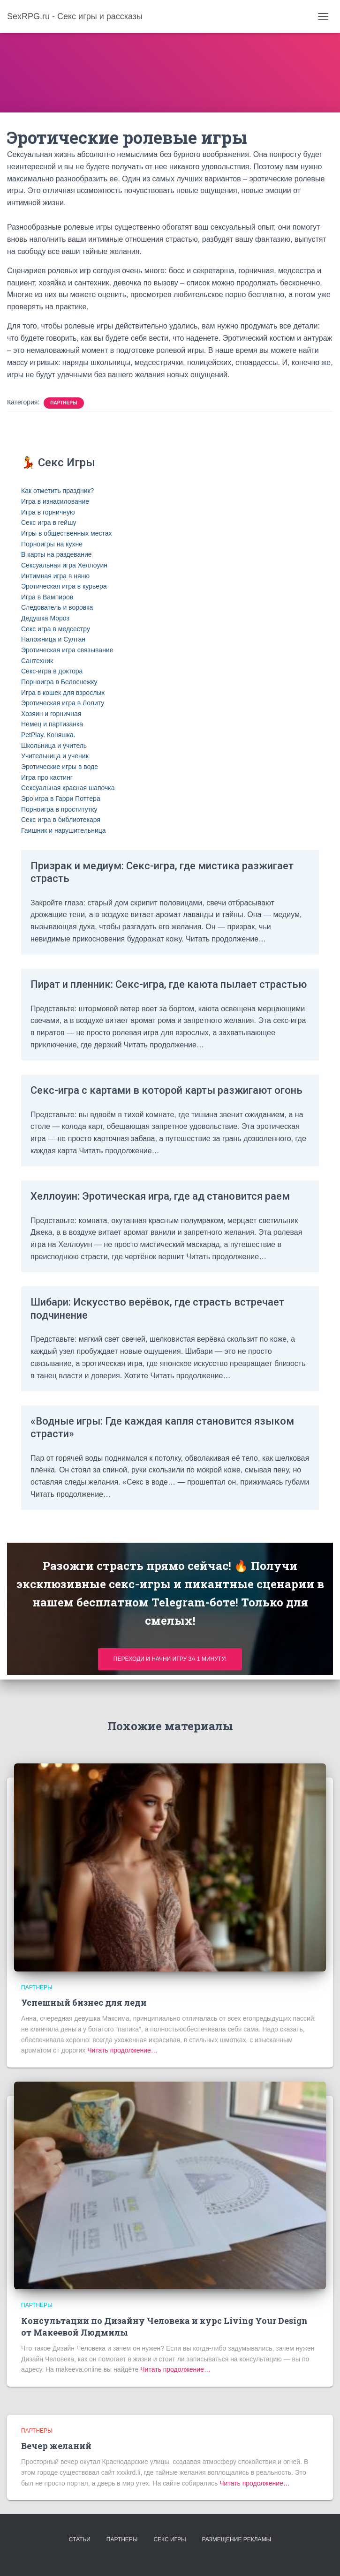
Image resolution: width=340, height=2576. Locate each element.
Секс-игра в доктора (52, 671)
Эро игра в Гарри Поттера (60, 798)
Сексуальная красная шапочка (68, 787)
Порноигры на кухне (52, 544)
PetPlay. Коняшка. (48, 735)
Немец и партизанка (52, 724)
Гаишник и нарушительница (63, 830)
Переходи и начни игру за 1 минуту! (170, 1659)
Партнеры (63, 402)
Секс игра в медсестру (55, 629)
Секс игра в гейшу (48, 522)
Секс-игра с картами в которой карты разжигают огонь (166, 1090)
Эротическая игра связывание (67, 650)
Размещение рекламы (237, 2539)
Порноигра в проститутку (59, 809)
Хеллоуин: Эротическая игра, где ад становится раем (160, 1196)
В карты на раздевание (56, 554)
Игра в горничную (48, 512)
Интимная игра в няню (55, 576)
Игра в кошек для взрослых (63, 692)
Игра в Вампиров (47, 597)
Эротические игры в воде (59, 766)
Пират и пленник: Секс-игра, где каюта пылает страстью (168, 984)
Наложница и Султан (53, 639)
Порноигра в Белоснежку (59, 682)
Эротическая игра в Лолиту (62, 703)
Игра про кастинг (47, 777)
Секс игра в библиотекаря (60, 819)
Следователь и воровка (57, 607)
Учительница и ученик (55, 756)
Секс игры (169, 2539)
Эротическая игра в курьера (64, 586)
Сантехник (37, 661)
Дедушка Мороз (45, 618)
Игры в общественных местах (66, 533)
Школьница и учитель (54, 745)
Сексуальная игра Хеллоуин (64, 565)
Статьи (80, 2539)
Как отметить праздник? (57, 490)
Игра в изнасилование (55, 501)
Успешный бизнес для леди (84, 2002)
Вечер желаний (56, 2445)
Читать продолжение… (121, 2050)
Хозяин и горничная (51, 713)
